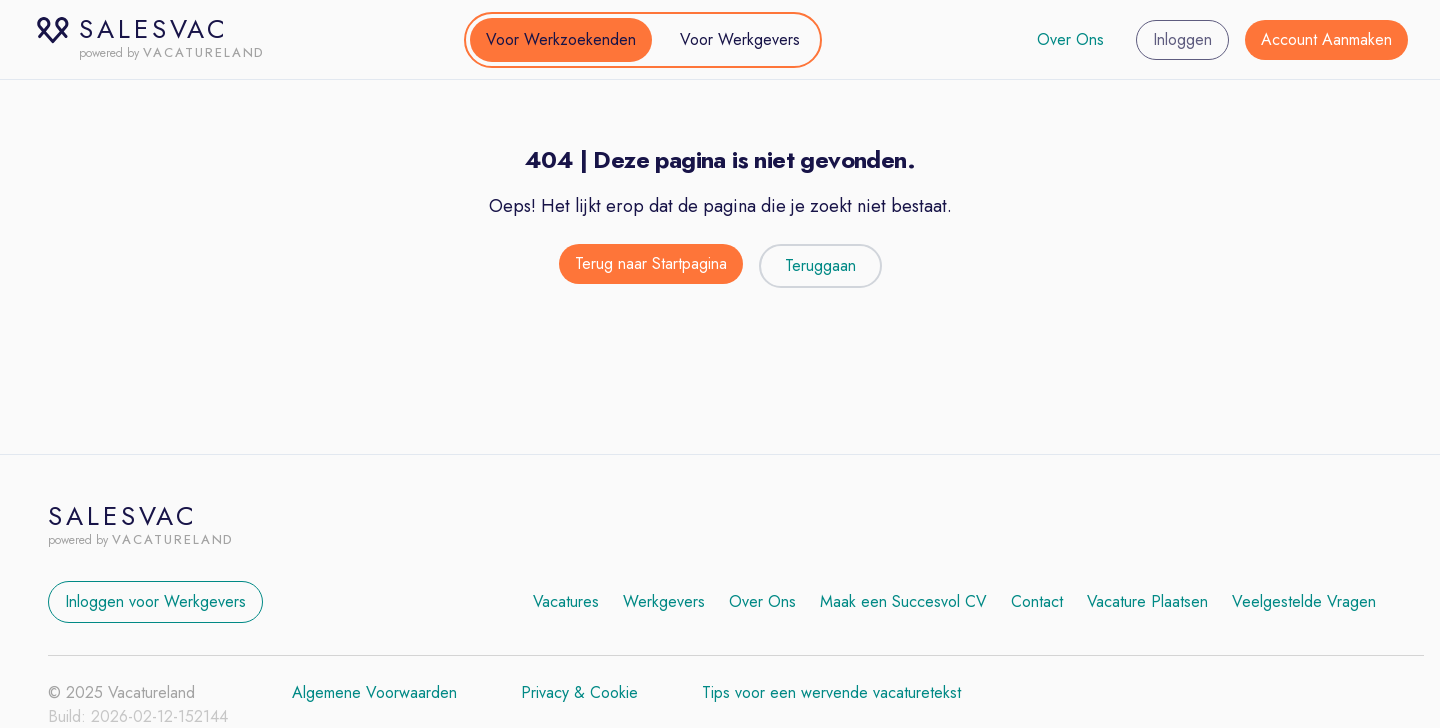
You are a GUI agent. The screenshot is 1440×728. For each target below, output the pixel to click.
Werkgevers (664, 601)
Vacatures (566, 601)
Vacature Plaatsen (1147, 601)
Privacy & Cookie (579, 692)
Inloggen (1182, 39)
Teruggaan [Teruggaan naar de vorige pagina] (820, 265)
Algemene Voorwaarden (374, 692)
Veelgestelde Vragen (1304, 601)
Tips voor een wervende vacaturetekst (831, 692)
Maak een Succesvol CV (903, 601)
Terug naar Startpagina (651, 263)
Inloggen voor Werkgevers (155, 601)
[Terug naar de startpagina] (651, 266)
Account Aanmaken (1326, 39)
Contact (1037, 601)
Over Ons (1070, 39)
